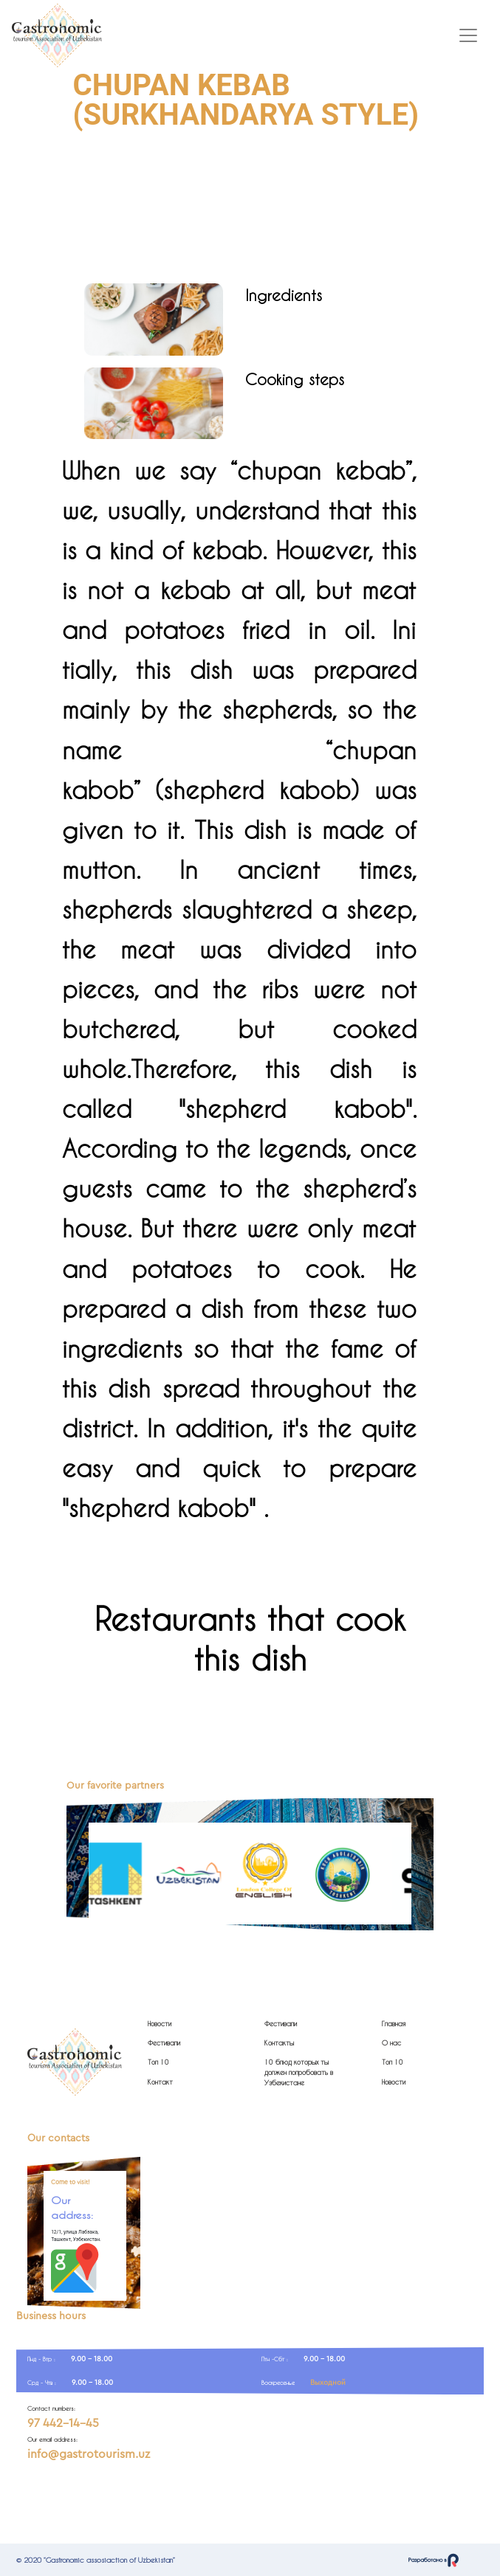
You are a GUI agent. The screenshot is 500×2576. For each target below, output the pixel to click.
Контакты (279, 2043)
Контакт (160, 2082)
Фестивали (164, 2043)
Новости (159, 2024)
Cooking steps (294, 379)
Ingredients (283, 295)
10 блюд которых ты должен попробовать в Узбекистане (298, 2072)
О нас (391, 2043)
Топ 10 (158, 2062)
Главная (393, 2024)
